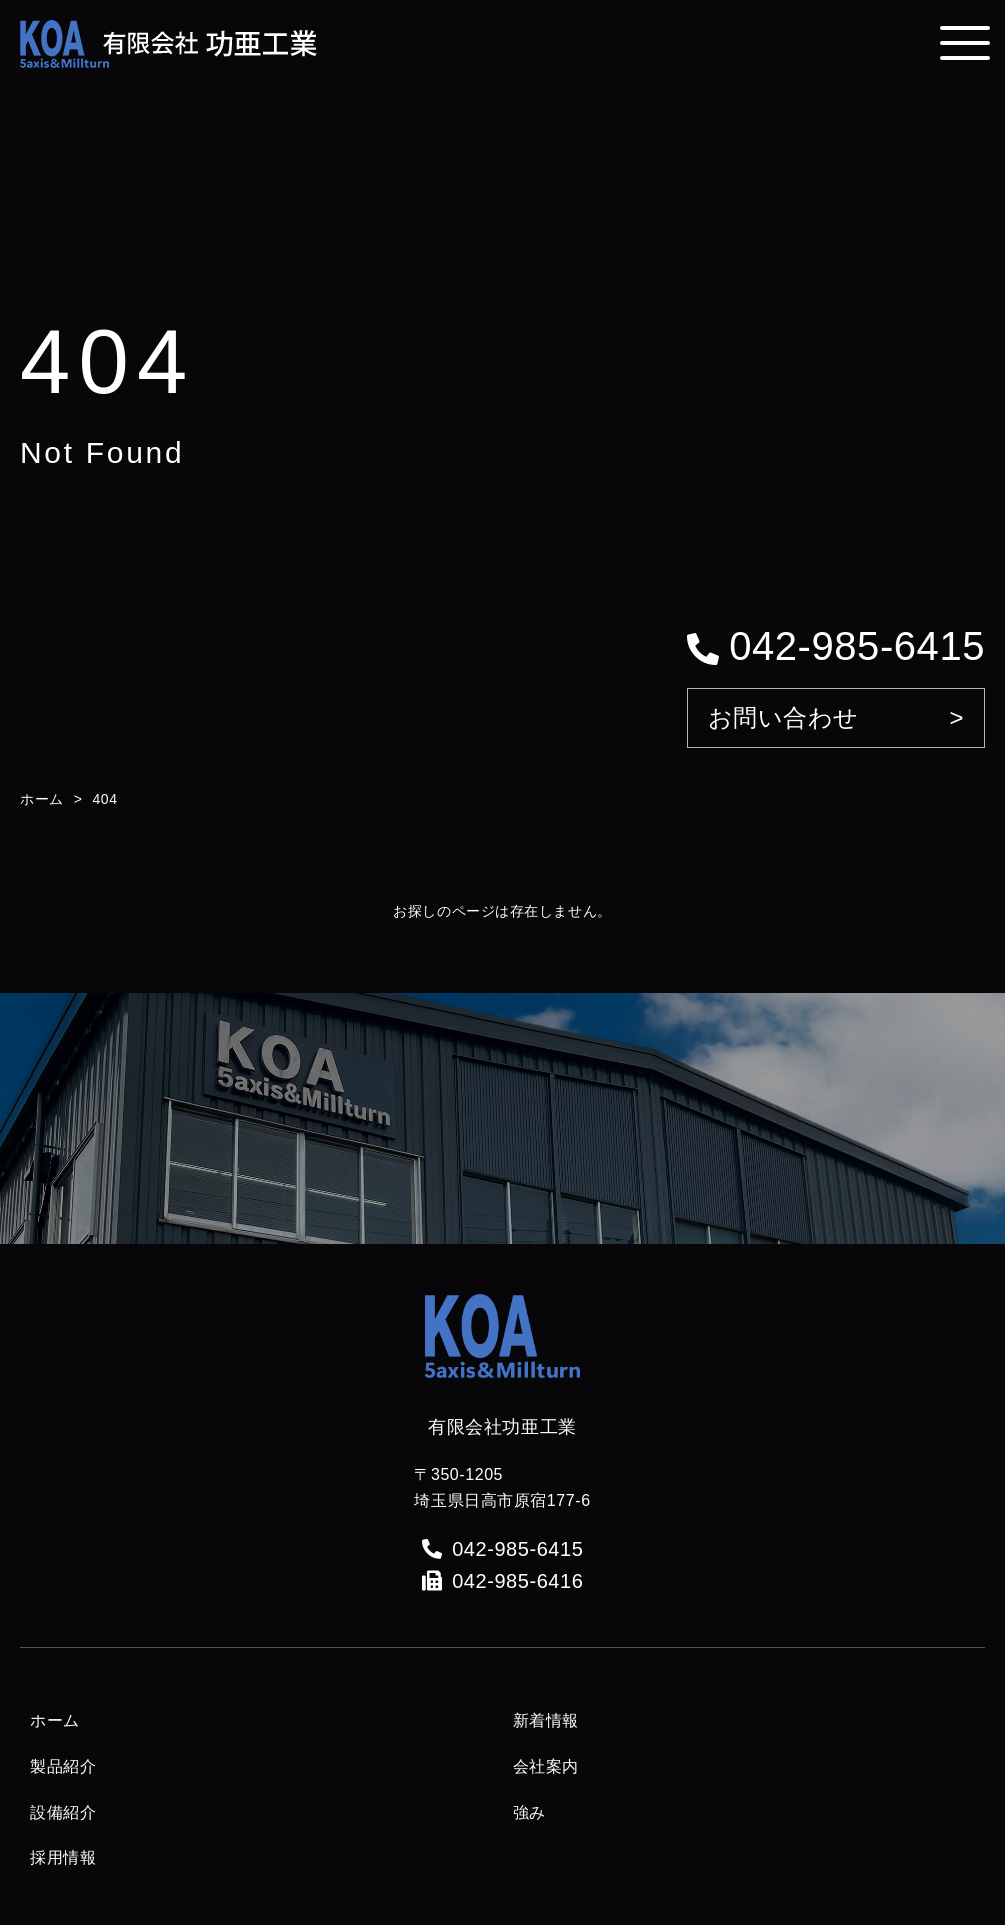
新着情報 (546, 1720)
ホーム (42, 799)
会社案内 (546, 1766)
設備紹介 (63, 1812)
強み (529, 1812)
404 (104, 799)
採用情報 (63, 1857)
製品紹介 (63, 1766)
